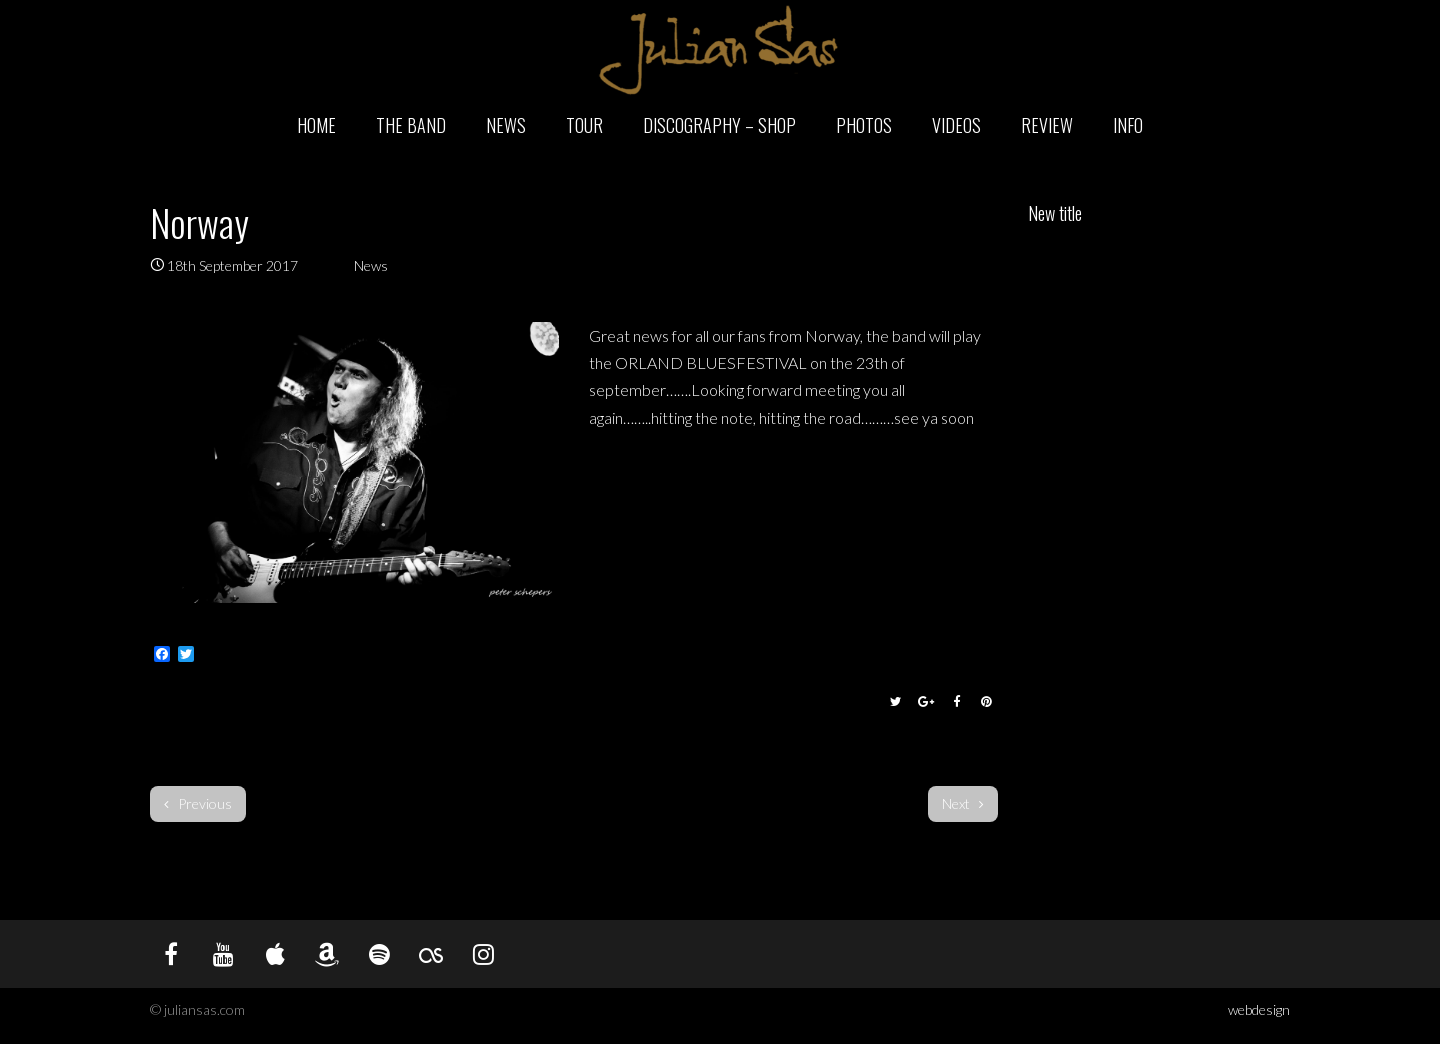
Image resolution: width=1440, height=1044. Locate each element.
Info (1128, 125)
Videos (956, 125)
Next (963, 803)
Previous (198, 803)
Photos (864, 125)
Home (316, 125)
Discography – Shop (719, 125)
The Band (411, 125)
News (506, 125)
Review (1047, 125)
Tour (584, 125)
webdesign (1259, 1009)
